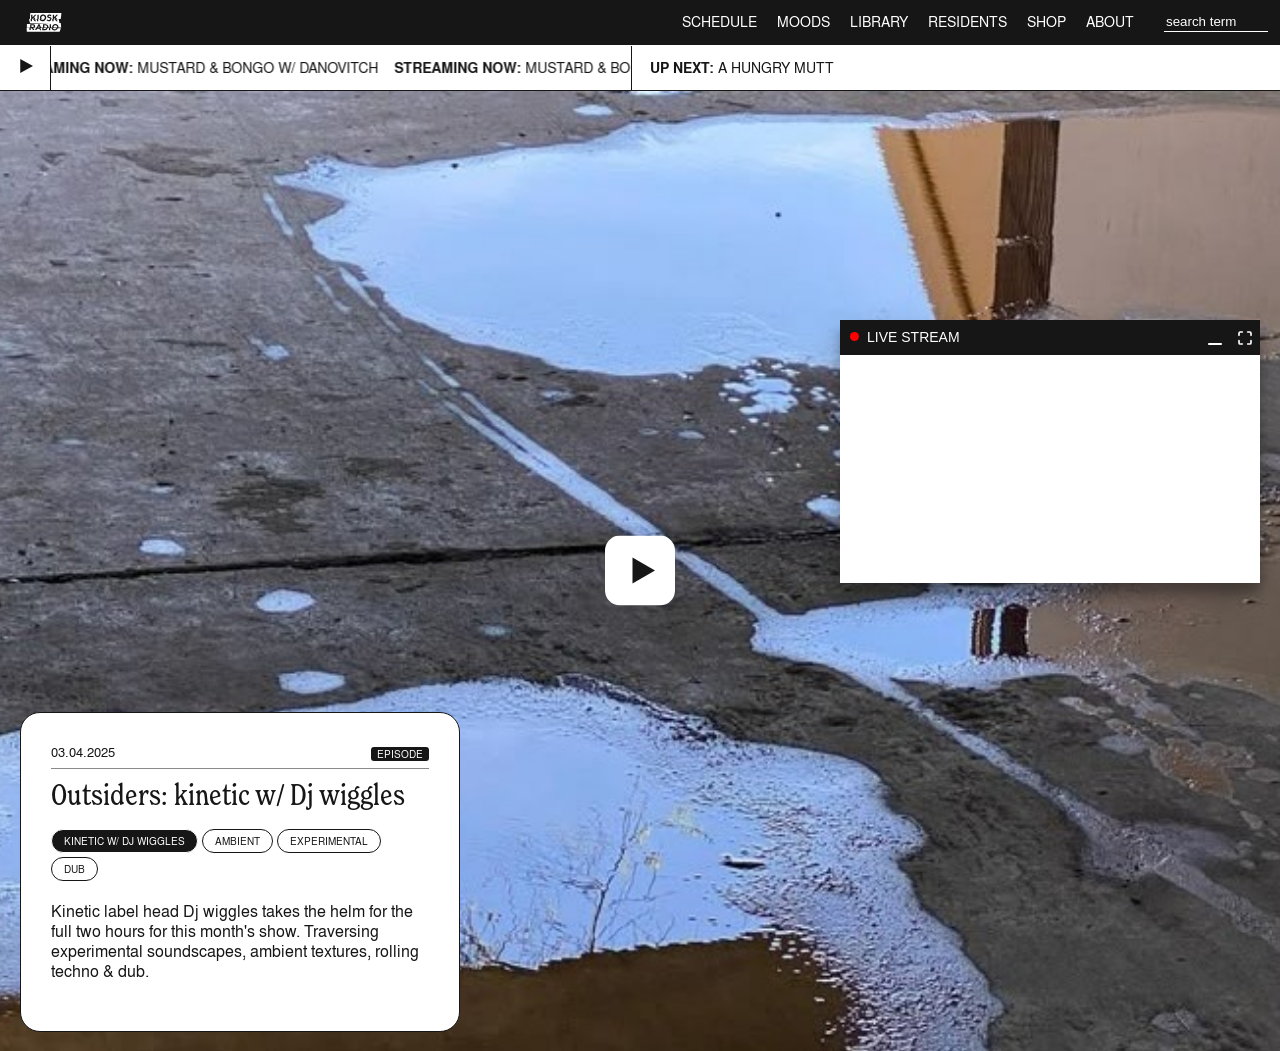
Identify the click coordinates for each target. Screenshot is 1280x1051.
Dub (74, 869)
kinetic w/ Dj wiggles (124, 841)
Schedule (719, 21)
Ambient (237, 841)
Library (879, 21)
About (1110, 21)
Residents (967, 21)
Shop (1046, 21)
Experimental (329, 841)
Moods (803, 21)
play (1050, 469)
